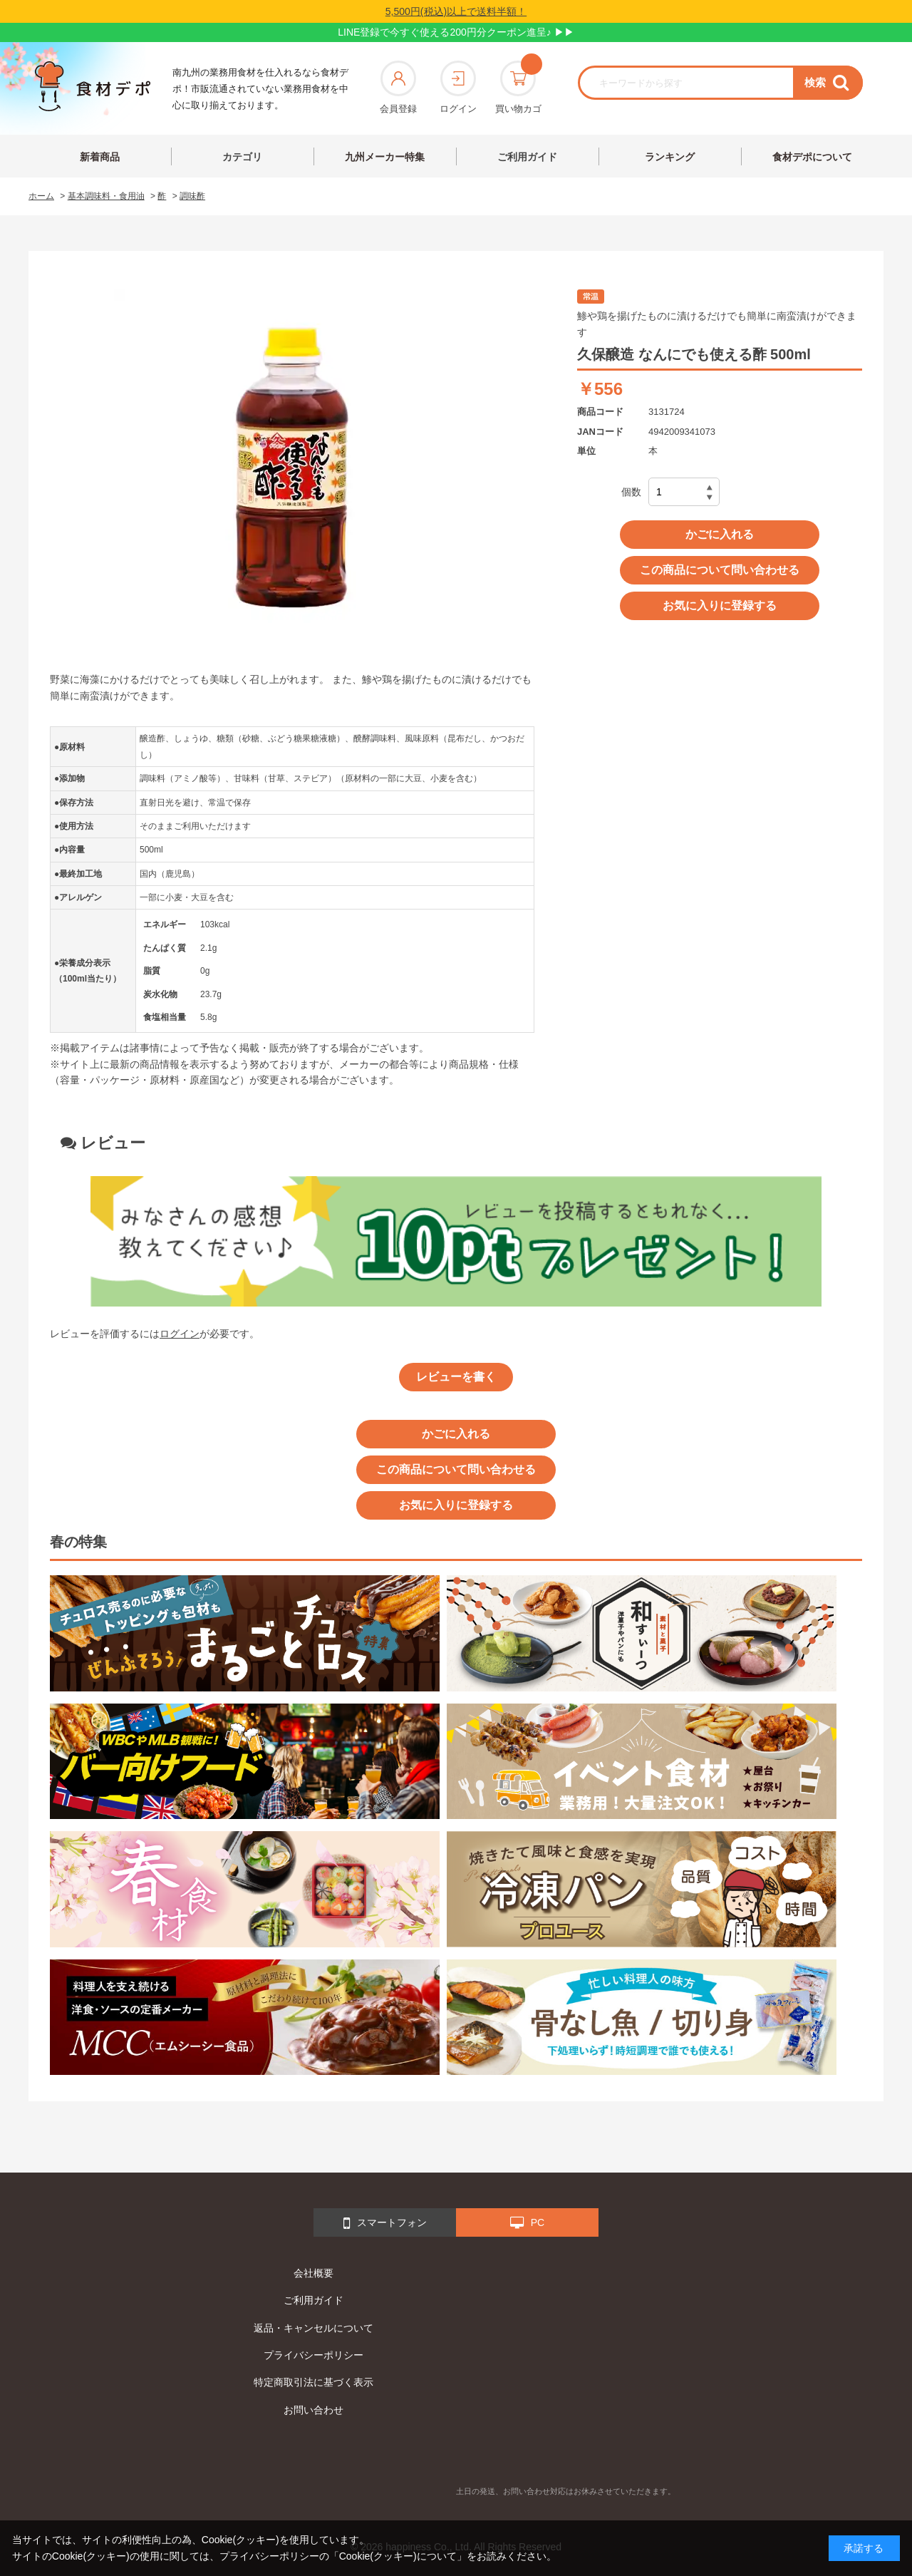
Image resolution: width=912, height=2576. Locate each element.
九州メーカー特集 (385, 157)
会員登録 (398, 87)
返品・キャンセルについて (313, 2328)
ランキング (670, 157)
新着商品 (100, 157)
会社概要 (313, 2273)
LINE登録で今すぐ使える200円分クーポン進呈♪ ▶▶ (456, 32)
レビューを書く (456, 1377)
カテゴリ (242, 157)
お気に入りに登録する (720, 605)
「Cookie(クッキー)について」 (398, 2556)
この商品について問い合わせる (719, 570)
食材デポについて (812, 157)
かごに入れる (719, 534)
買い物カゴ (518, 87)
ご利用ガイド (527, 157)
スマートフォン (385, 2223)
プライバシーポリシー (313, 2355)
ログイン (458, 87)
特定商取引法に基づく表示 (313, 2382)
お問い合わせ (313, 2410)
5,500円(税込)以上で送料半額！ (456, 11)
